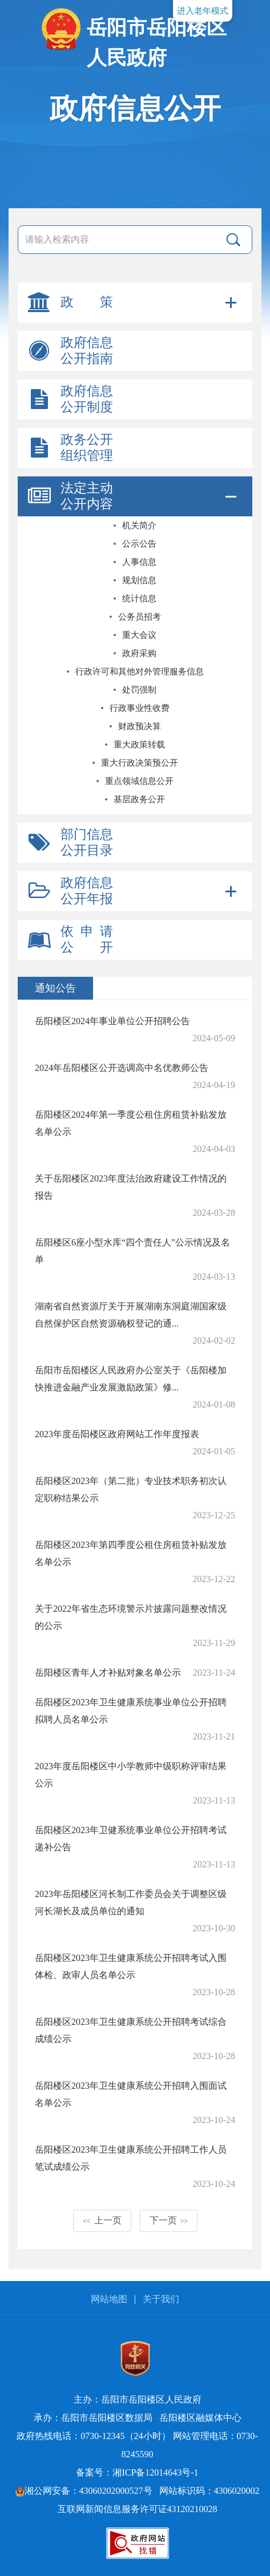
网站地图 (109, 2299)
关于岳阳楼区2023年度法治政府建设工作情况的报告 (131, 1187)
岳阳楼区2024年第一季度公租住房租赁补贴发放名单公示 (131, 1123)
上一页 (102, 2220)
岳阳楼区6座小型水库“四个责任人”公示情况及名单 (132, 1251)
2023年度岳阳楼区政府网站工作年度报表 (117, 1434)
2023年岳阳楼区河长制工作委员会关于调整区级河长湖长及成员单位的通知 (131, 1902)
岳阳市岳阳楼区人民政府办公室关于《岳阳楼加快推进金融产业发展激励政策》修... (131, 1378)
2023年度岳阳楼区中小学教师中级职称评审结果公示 (131, 1774)
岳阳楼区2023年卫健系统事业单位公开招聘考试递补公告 (131, 1838)
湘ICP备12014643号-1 (155, 2472)
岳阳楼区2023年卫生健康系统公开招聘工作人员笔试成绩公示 (131, 2158)
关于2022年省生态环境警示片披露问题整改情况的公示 (131, 1617)
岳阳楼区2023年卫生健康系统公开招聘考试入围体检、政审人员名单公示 (131, 1966)
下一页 (169, 2220)
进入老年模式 (202, 10)
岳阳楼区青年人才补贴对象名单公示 (108, 1672)
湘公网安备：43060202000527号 (83, 2491)
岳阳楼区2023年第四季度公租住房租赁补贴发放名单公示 (131, 1553)
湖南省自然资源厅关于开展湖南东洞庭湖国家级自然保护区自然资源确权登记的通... (131, 1314)
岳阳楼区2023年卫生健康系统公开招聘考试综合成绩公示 (131, 2030)
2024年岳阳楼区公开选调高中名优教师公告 (121, 1068)
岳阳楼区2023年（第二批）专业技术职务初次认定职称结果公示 (131, 1489)
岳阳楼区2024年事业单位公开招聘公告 (112, 1021)
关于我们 (161, 2299)
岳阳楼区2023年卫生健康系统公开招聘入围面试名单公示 (131, 2094)
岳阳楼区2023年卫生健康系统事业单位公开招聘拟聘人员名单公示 (131, 1710)
